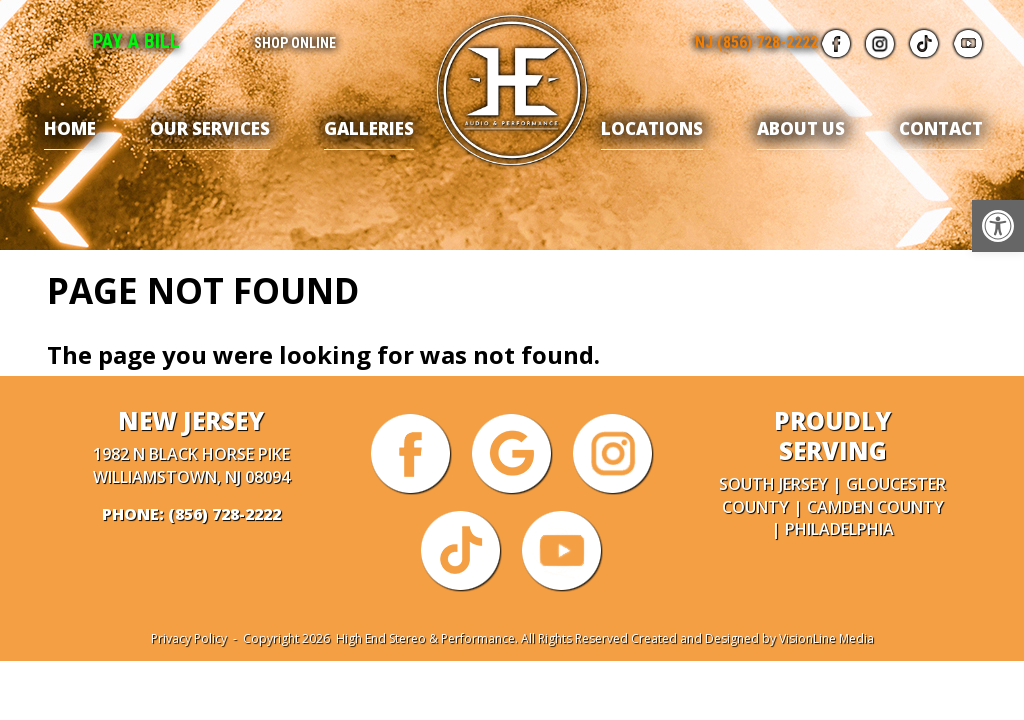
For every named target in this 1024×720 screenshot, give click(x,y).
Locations (652, 128)
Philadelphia (839, 529)
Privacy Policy (189, 638)
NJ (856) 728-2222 (756, 42)
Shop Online (295, 43)
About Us (801, 128)
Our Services (210, 128)
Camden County (875, 507)
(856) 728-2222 (224, 514)
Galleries (369, 128)
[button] (998, 226)
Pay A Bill (136, 41)
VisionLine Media (826, 638)
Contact (941, 128)
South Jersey (773, 484)
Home (70, 128)
